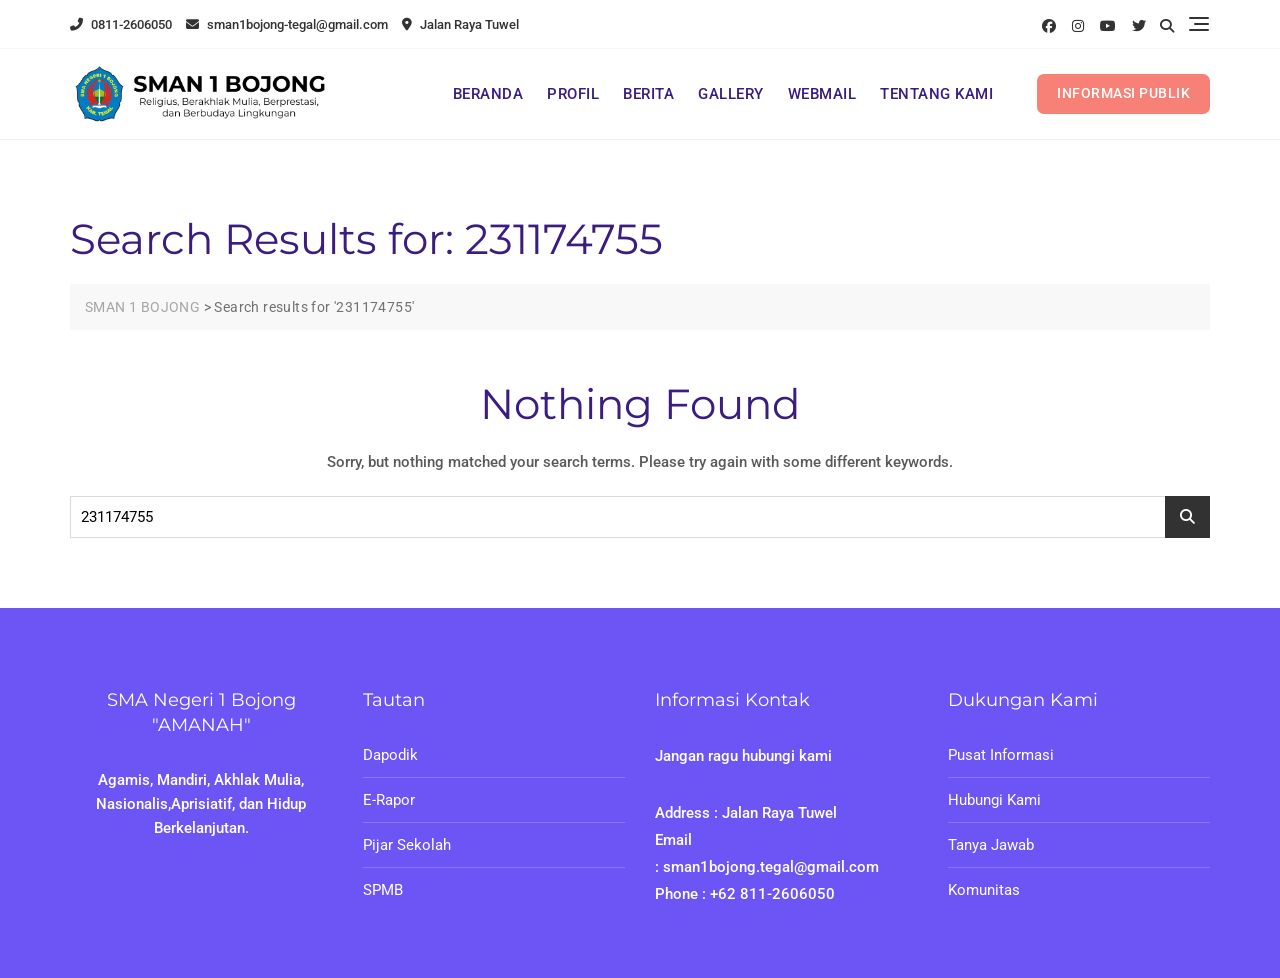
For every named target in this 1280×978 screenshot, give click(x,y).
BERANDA (488, 94)
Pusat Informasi (1001, 755)
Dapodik (390, 755)
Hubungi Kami (994, 800)
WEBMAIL (822, 94)
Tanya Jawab (991, 845)
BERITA (648, 94)
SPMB (383, 890)
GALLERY (731, 94)
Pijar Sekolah (407, 845)
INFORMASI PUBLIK (1123, 93)
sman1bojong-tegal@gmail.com (287, 24)
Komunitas (984, 890)
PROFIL (573, 94)
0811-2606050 (121, 24)
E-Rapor (389, 800)
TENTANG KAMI (936, 94)
